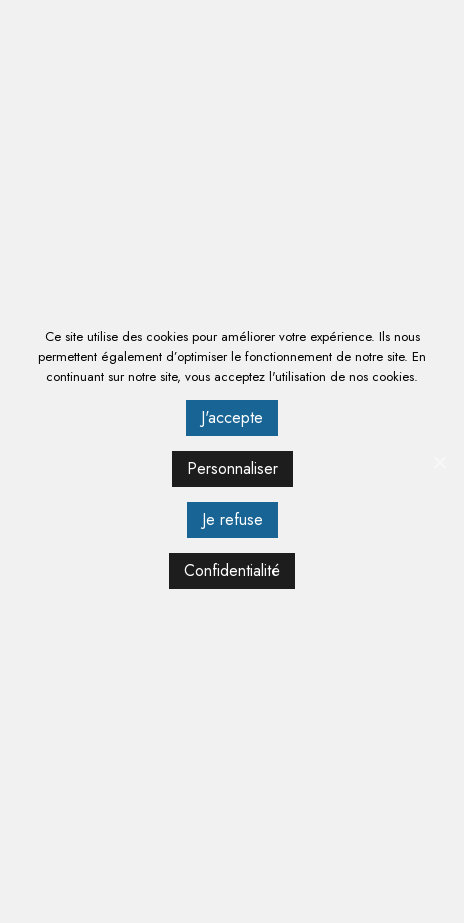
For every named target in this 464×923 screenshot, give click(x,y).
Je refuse (232, 519)
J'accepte (232, 417)
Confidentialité (232, 570)
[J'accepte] (439, 462)
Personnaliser (232, 468)
